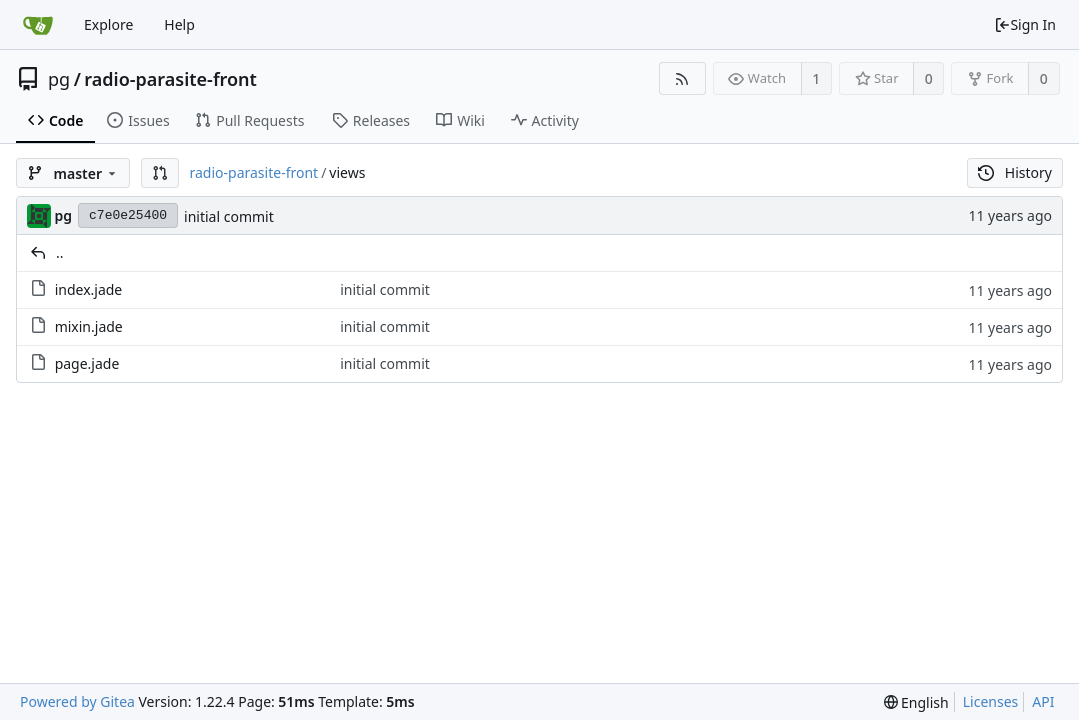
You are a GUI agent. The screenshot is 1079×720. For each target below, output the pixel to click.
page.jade (87, 363)
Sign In (1025, 24)
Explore (108, 24)
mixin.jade (89, 326)
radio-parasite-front (170, 79)
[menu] (916, 702)
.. (60, 252)
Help (179, 24)
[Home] (38, 25)
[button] (160, 173)
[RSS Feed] (682, 78)
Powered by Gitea (77, 701)
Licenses (991, 701)
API (1043, 701)
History (1015, 172)
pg (59, 79)
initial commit (229, 216)
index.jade (89, 289)
